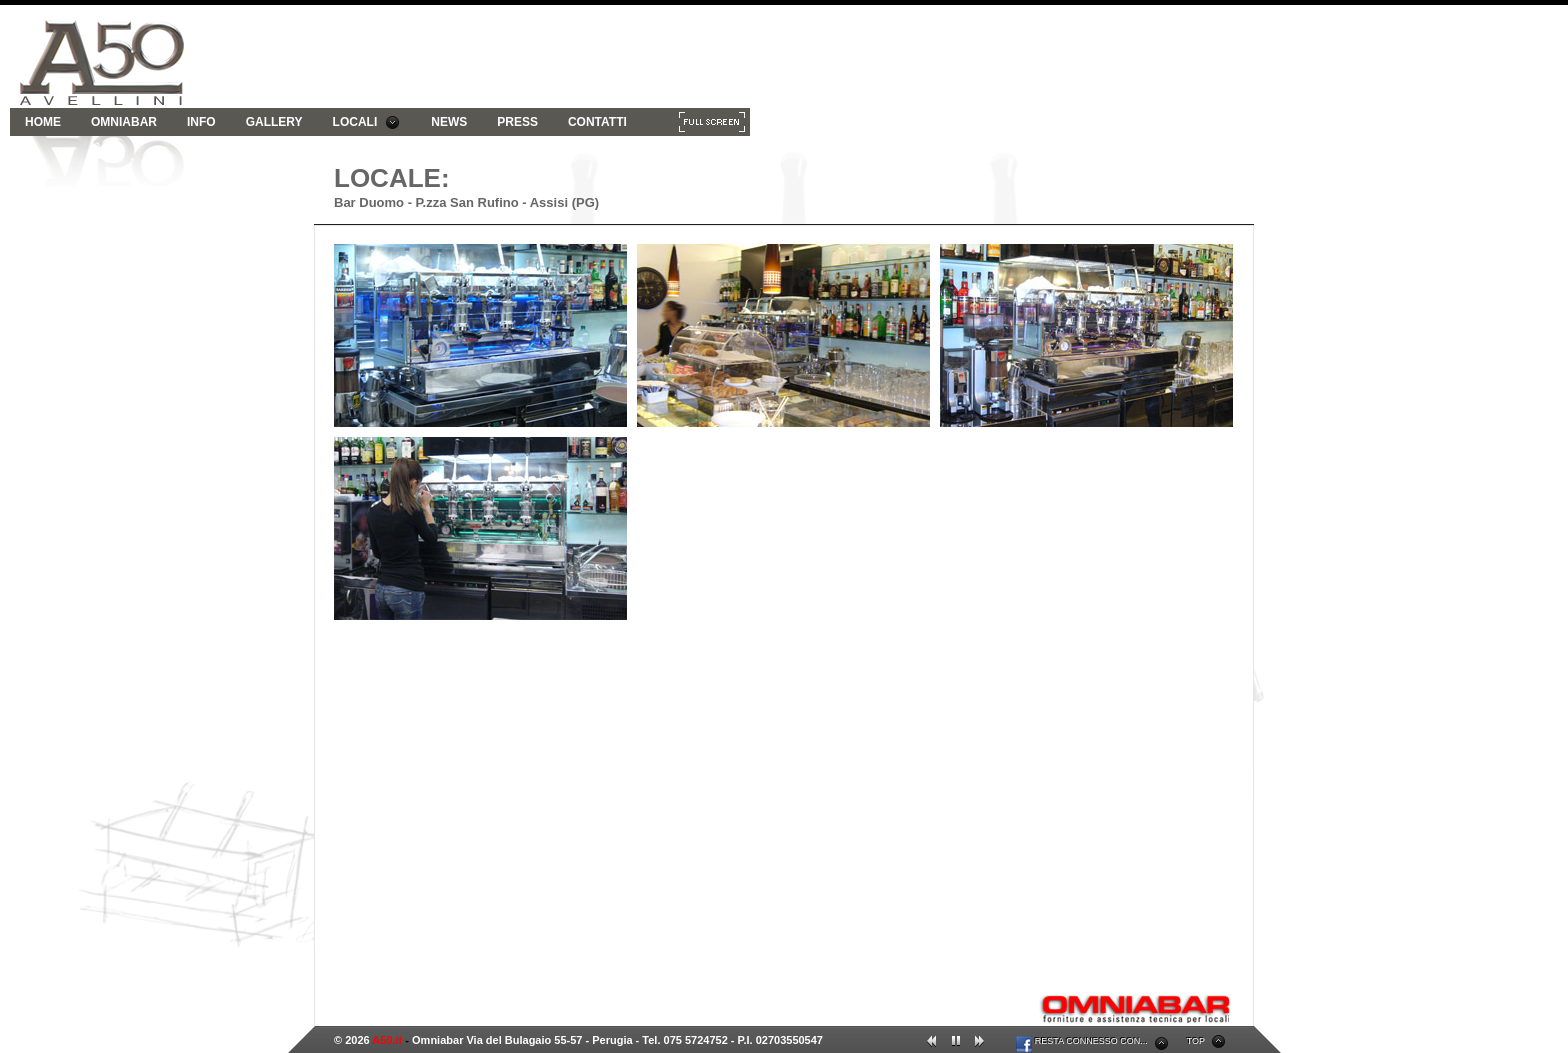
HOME (43, 122)
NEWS (449, 122)
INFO (201, 122)
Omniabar (437, 1040)
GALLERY (274, 122)
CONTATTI (597, 122)
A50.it (387, 1040)
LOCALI (366, 122)
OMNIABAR (124, 122)
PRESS (517, 122)
